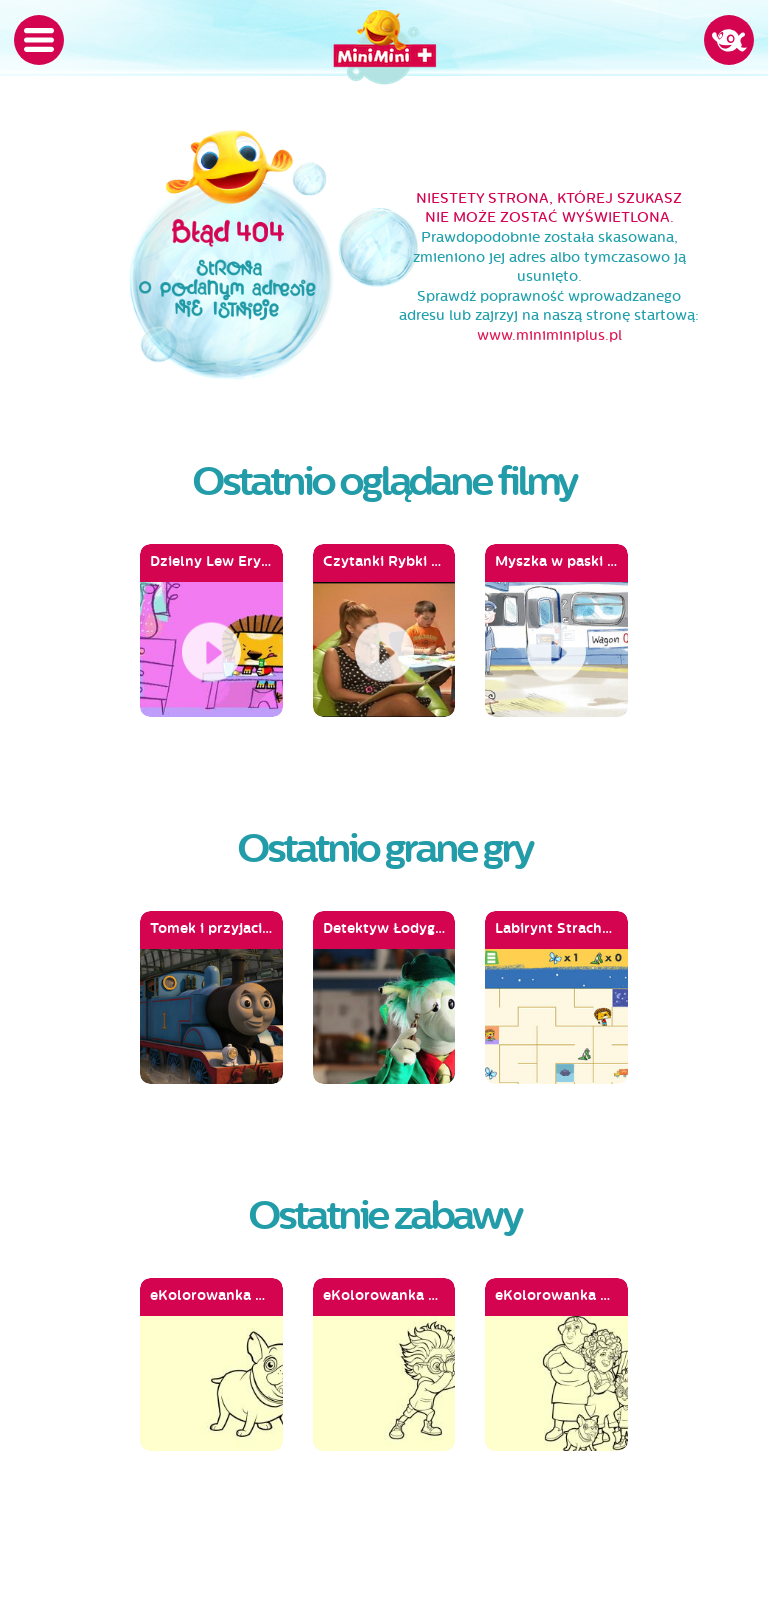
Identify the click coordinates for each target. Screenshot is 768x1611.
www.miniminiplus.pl (549, 335)
